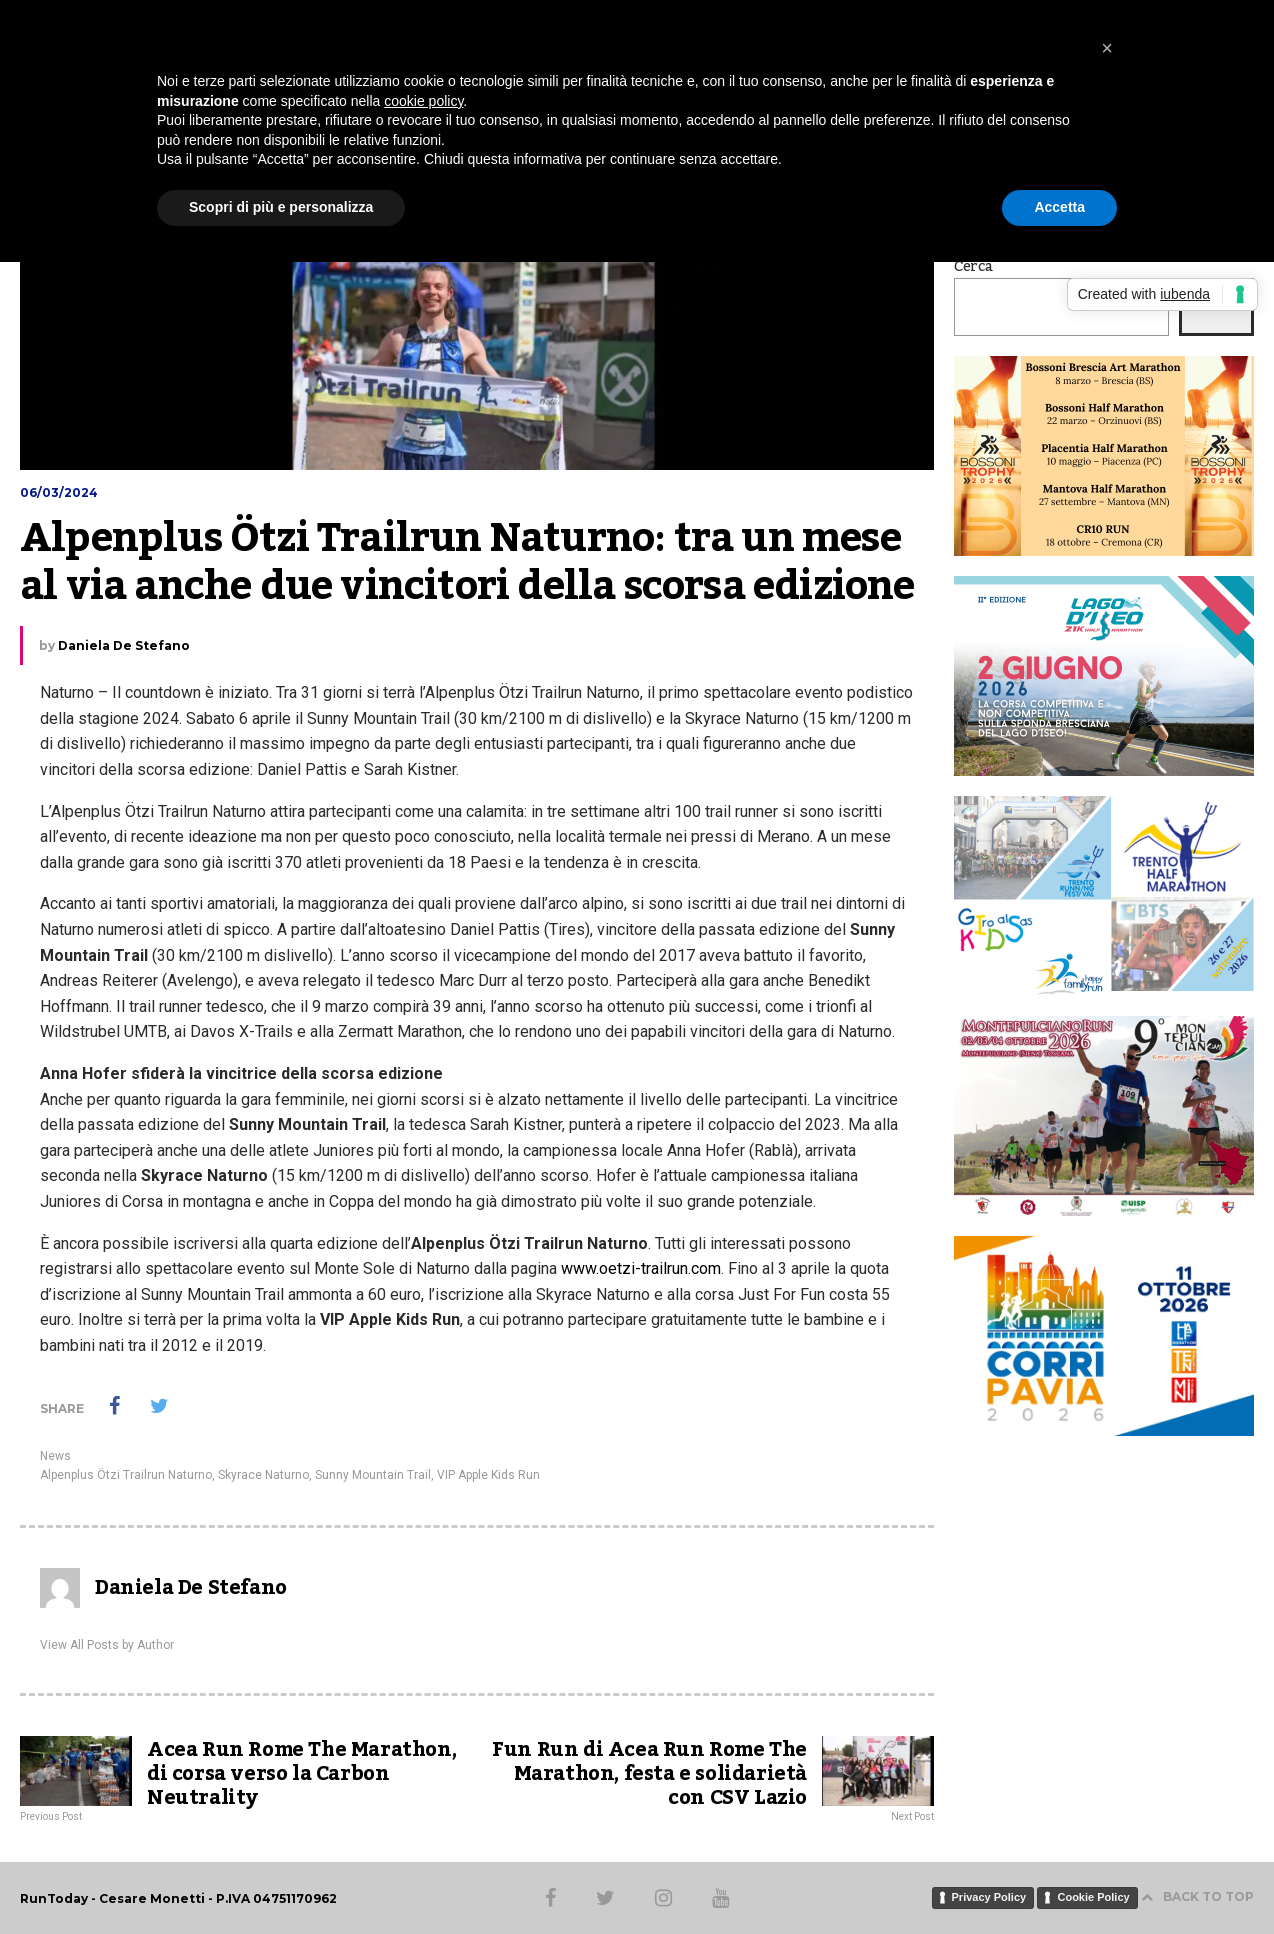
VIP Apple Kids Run (488, 1475)
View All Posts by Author (107, 1645)
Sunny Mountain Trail (373, 1475)
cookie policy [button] (423, 101)
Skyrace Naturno (263, 1475)
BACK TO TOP (1197, 1896)
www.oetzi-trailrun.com (641, 1268)
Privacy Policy (989, 1897)
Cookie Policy (1093, 1897)
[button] (1107, 48)
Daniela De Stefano (124, 645)
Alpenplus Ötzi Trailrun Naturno (126, 1475)
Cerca (973, 267)
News (55, 1456)
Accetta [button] (1059, 207)
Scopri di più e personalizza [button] (281, 207)
